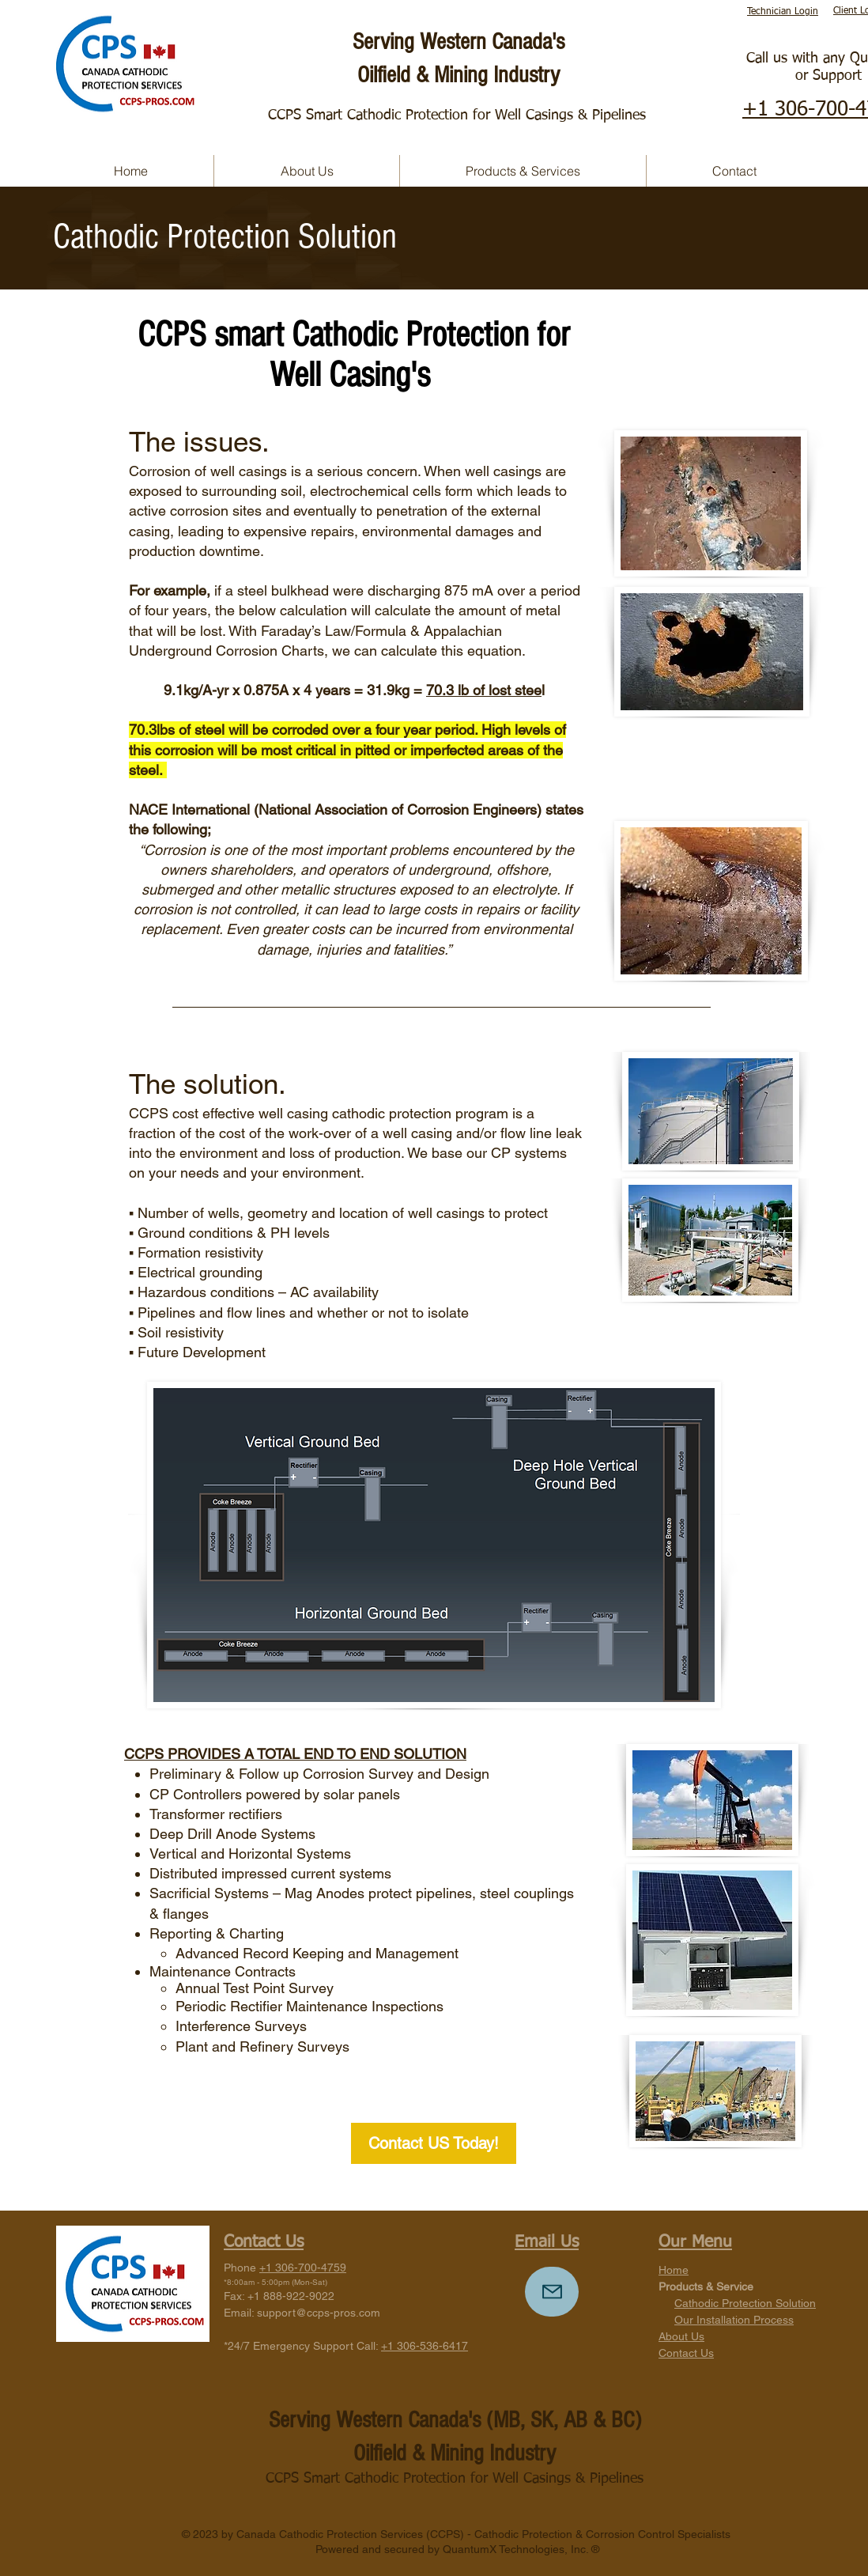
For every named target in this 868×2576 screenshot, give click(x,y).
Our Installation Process (734, 2319)
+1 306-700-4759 (302, 2267)
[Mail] (552, 2292)
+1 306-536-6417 (424, 2346)
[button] (523, 171)
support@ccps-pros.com (318, 2312)
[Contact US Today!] (433, 2143)
